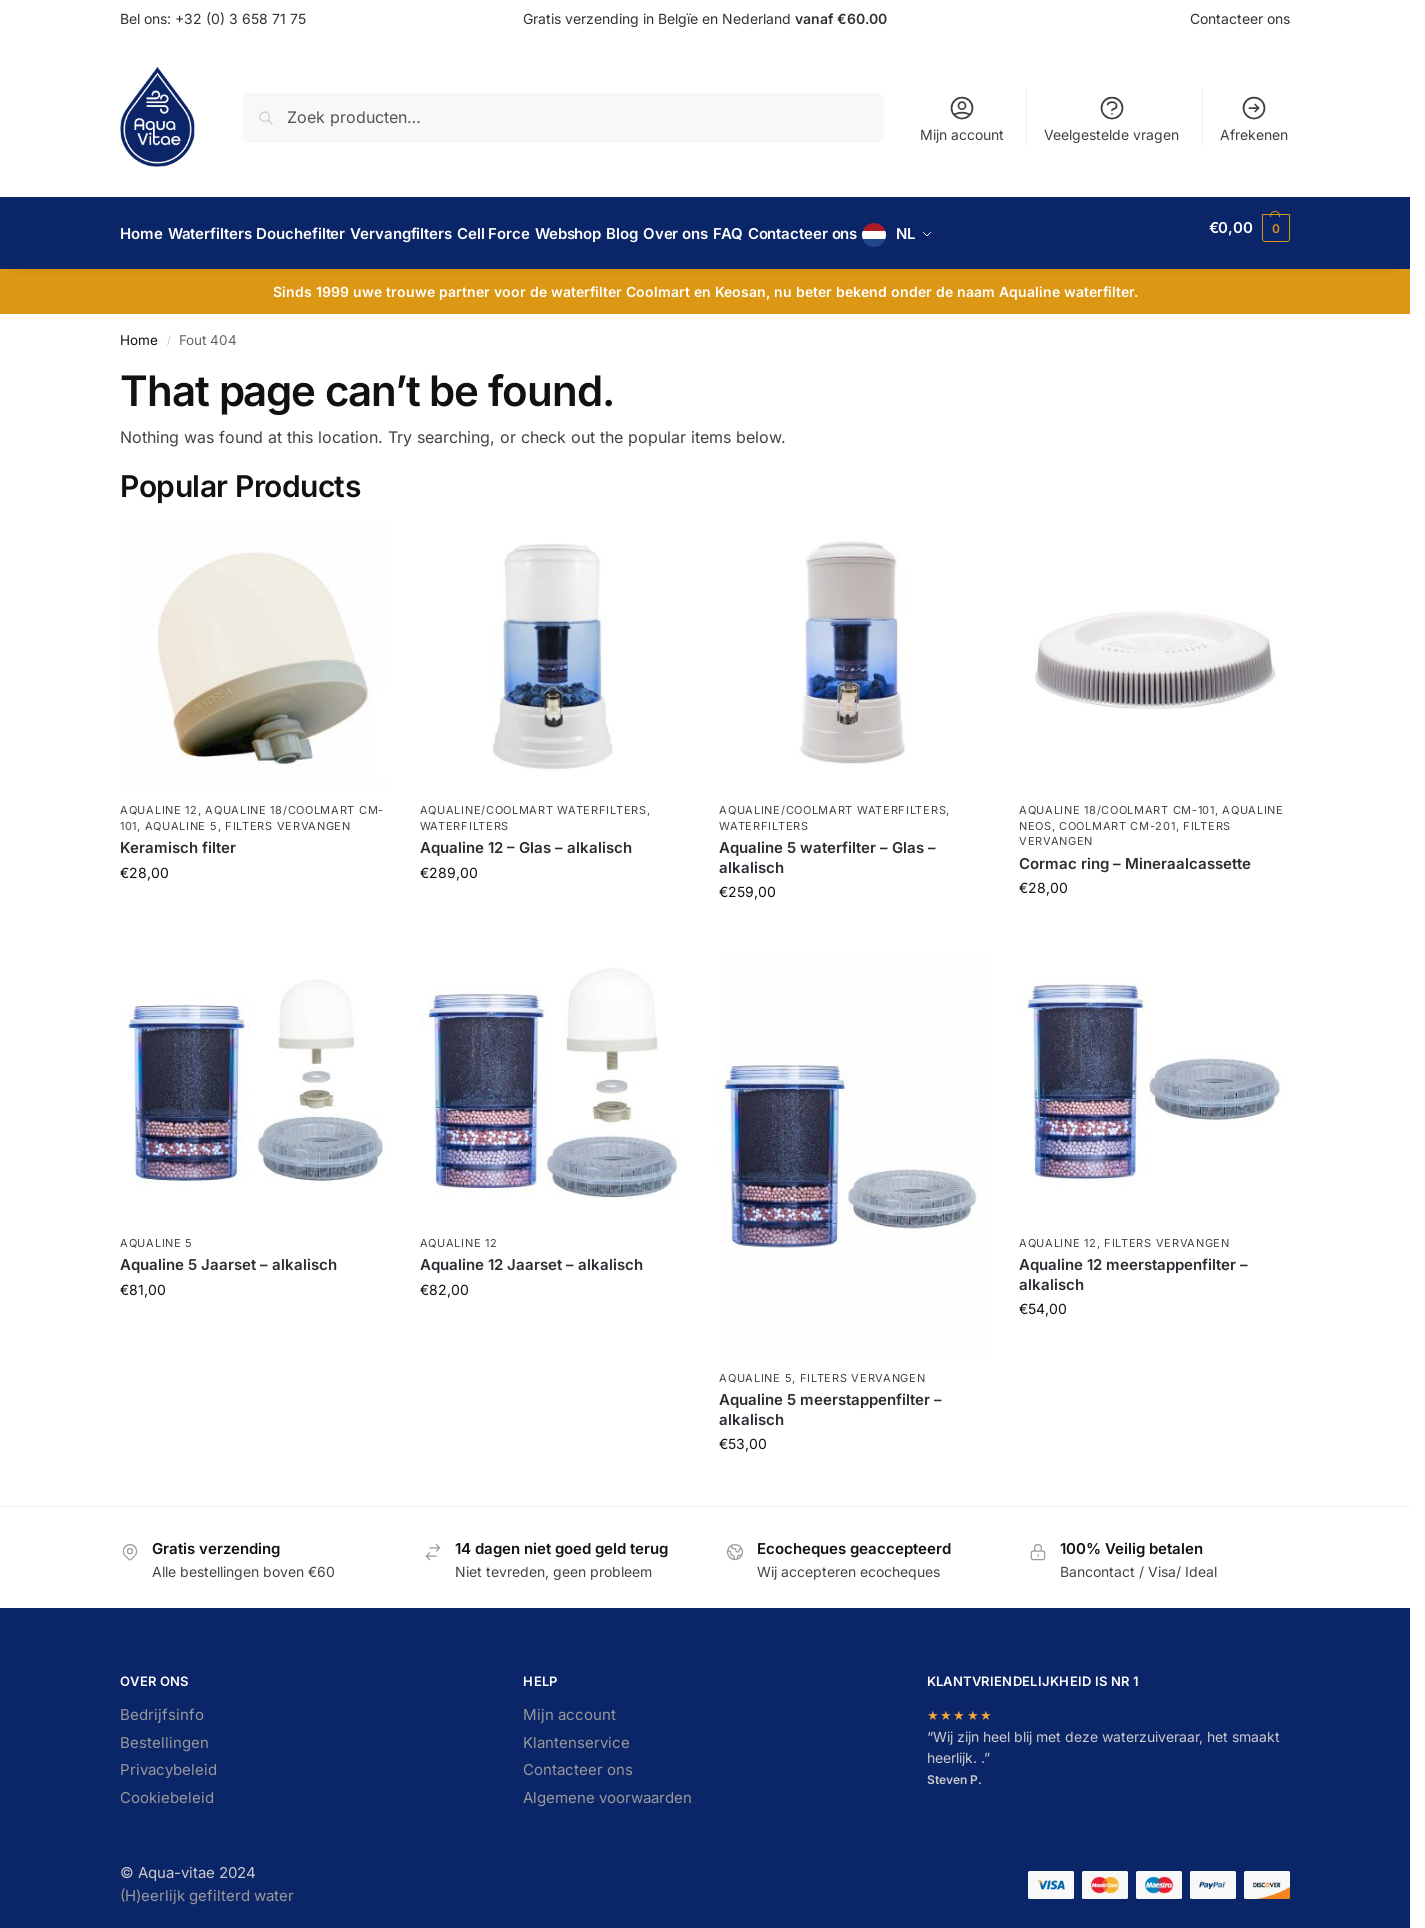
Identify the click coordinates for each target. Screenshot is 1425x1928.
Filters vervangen (288, 815)
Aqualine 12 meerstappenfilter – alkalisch (1133, 1263)
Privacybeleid (168, 1758)
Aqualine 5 (181, 815)
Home (139, 329)
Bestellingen (164, 1731)
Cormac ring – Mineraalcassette (1135, 851)
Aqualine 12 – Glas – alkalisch (526, 836)
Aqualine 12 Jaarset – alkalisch (531, 1253)
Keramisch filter (178, 836)
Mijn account (962, 118)
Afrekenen (1254, 118)
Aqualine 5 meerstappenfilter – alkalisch (830, 1398)
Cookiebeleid (167, 1786)
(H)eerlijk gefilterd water (207, 1884)
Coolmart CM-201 (1117, 815)
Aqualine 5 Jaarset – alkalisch (228, 1253)
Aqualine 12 (159, 799)
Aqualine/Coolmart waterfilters (533, 799)
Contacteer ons (1240, 18)
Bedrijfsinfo (162, 1703)
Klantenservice (576, 1731)
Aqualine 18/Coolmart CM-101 (1117, 799)
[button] (1249, 228)
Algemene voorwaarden (607, 1786)
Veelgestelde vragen (1111, 118)
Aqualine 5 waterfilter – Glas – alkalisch (827, 846)
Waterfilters (464, 815)
